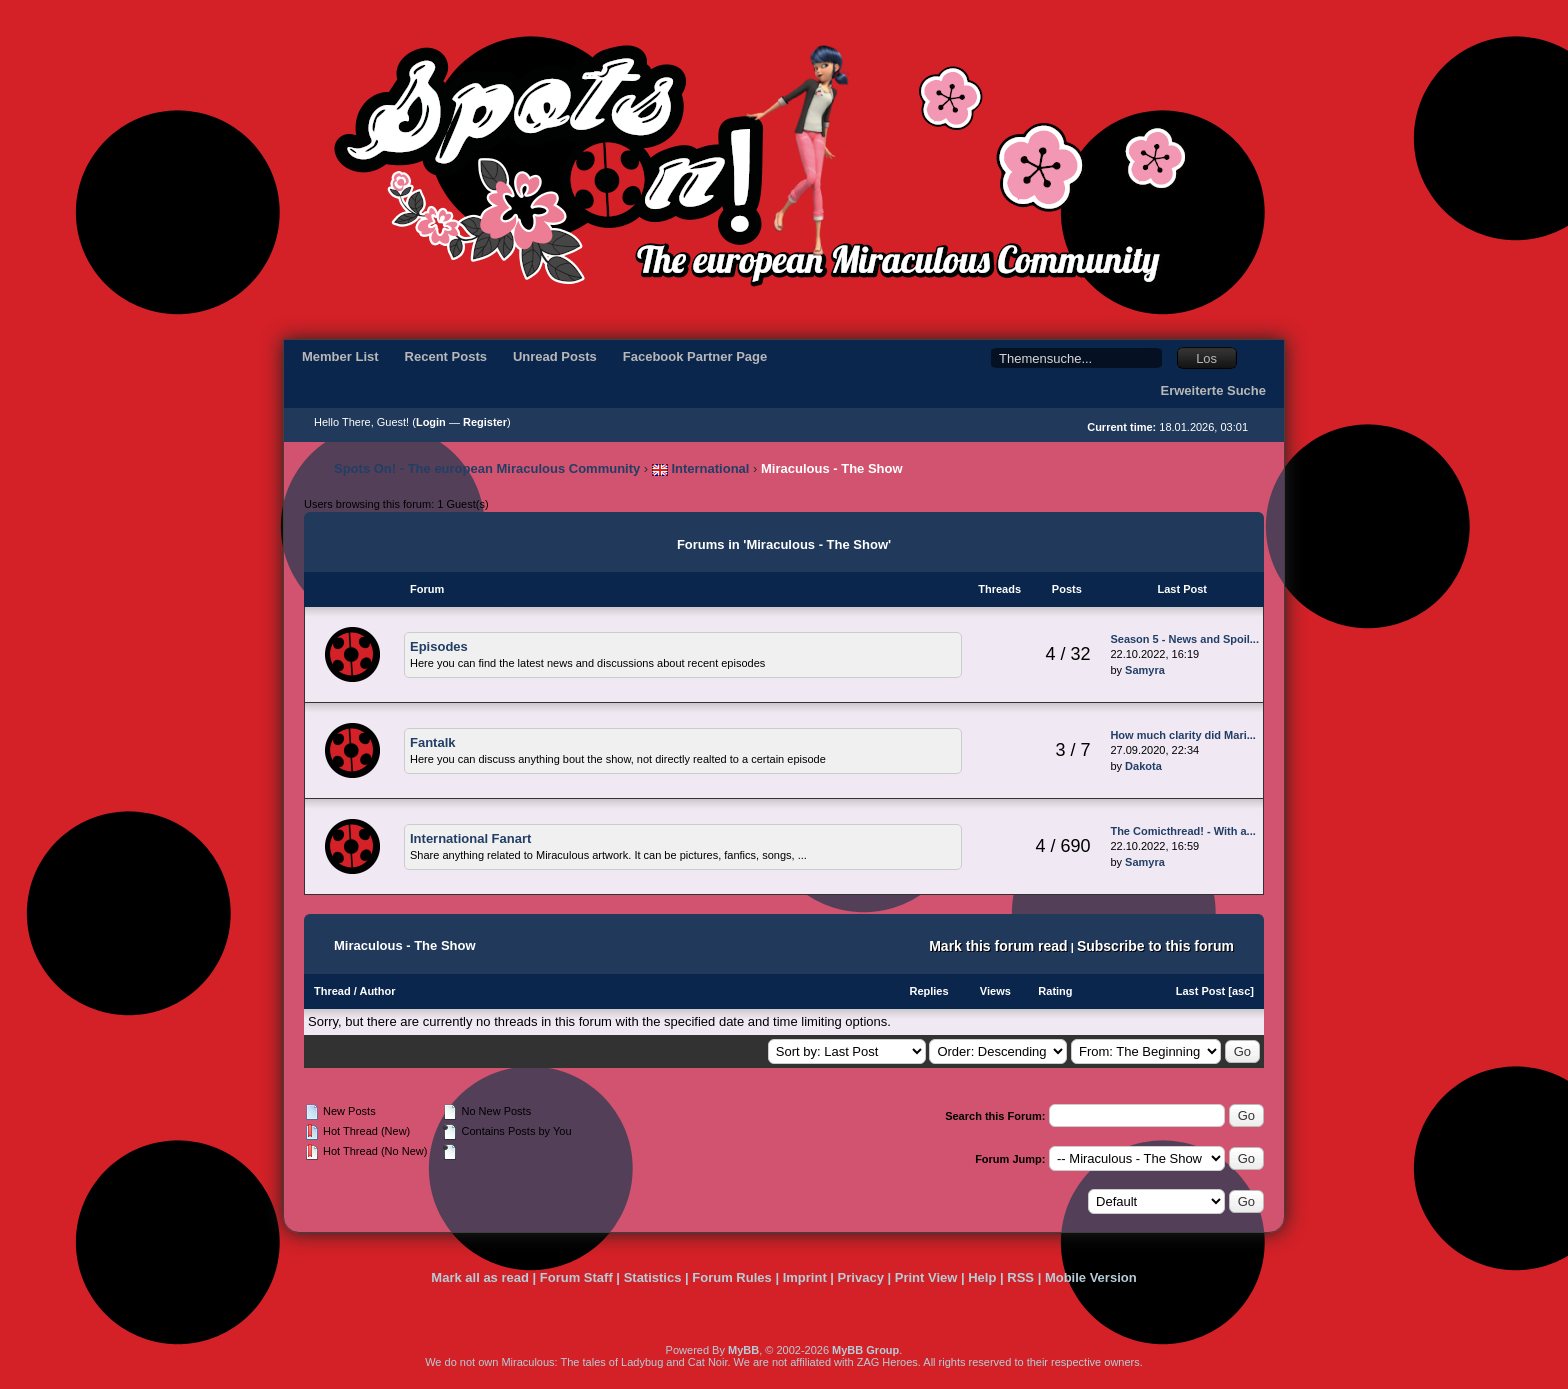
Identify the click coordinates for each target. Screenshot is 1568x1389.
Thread (332, 991)
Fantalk (433, 742)
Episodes (439, 646)
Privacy (861, 1277)
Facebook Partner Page (695, 356)
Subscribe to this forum (1155, 946)
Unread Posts (555, 356)
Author (377, 991)
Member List (340, 356)
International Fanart (470, 838)
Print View (926, 1277)
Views (995, 991)
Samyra (1145, 670)
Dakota (1143, 766)
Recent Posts (446, 356)
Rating (1055, 991)
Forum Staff (576, 1277)
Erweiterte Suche (1214, 390)
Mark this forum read (998, 946)
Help (982, 1277)
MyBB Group (865, 1350)
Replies (928, 991)
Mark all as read (480, 1277)
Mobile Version (1091, 1277)
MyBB (743, 1350)
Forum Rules (731, 1277)
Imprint (805, 1277)
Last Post (1201, 991)
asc (1241, 991)
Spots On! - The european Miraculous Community (487, 468)
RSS (1020, 1277)
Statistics (653, 1277)
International (701, 468)
